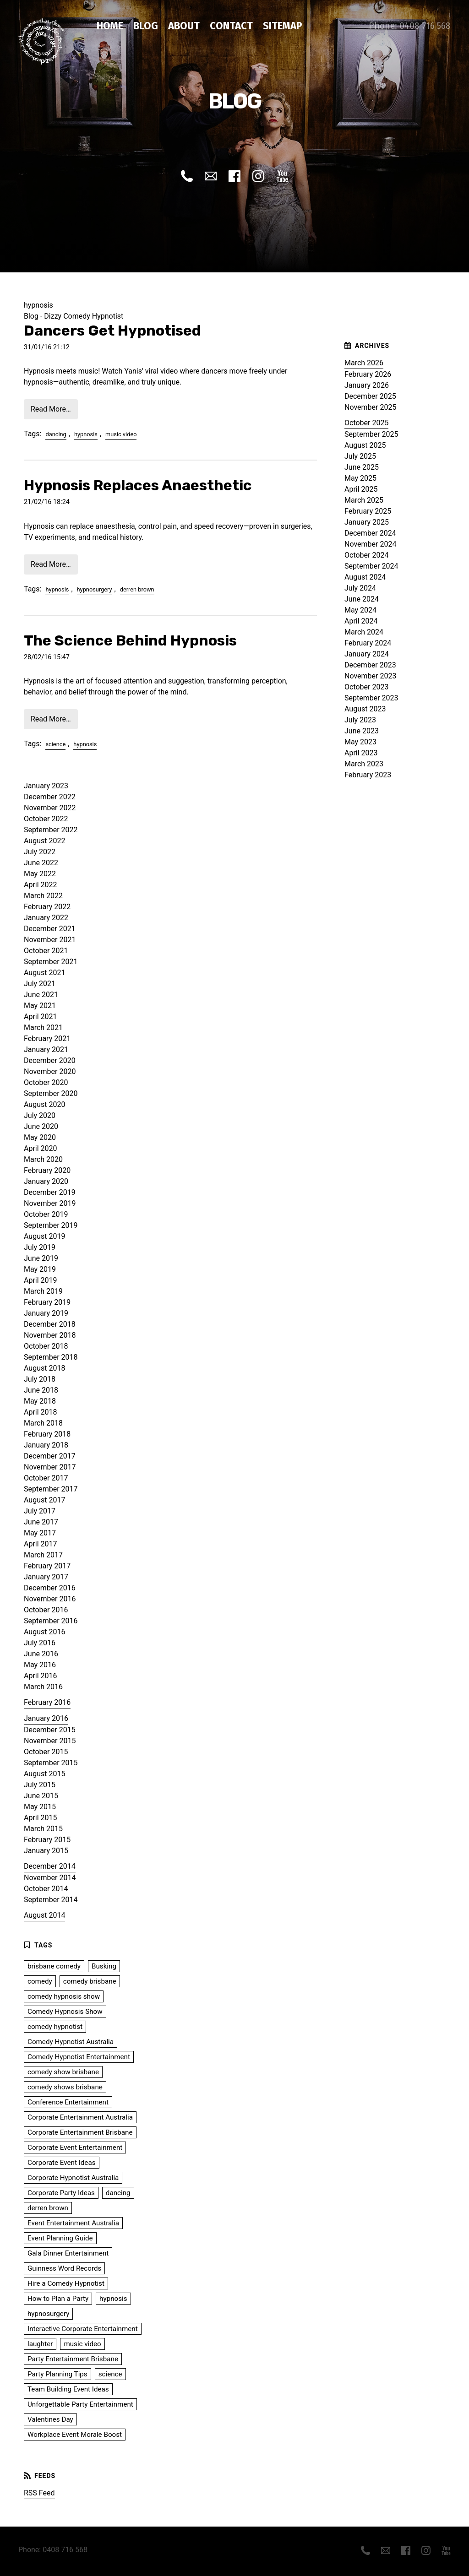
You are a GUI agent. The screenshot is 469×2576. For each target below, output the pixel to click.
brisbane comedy (54, 1966)
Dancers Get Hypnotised (112, 330)
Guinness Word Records (64, 2268)
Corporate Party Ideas (61, 2193)
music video (120, 434)
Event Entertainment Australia (73, 2223)
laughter (40, 2344)
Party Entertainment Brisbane (72, 2359)
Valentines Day (50, 2419)
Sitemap (282, 25)
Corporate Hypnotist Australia (73, 2178)
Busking (104, 1966)
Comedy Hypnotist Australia (70, 2042)
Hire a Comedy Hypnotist (65, 2283)
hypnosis (86, 434)
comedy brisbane (89, 1981)
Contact (231, 25)
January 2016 (46, 1718)
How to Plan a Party (57, 2298)
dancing (55, 434)
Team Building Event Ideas (68, 2389)
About (184, 25)
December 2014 (50, 1866)
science (55, 744)
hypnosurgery (94, 589)
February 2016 (47, 1702)
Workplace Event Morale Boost (74, 2434)
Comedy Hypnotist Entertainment (78, 2057)
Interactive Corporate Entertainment (82, 2329)
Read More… (51, 409)
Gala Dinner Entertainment (68, 2253)
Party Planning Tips (57, 2374)
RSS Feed (39, 2493)
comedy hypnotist (54, 2027)
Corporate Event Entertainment (74, 2147)
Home (110, 25)
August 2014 (44, 1915)
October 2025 (366, 422)
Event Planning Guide (60, 2238)
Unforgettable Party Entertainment (80, 2404)
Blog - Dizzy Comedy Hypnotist (73, 316)
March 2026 (363, 362)
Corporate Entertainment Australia (80, 2117)
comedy (39, 1981)
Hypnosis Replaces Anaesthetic (138, 485)
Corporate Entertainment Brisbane (80, 2132)
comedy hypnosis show (63, 1996)
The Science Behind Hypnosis (130, 640)
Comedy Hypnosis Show (65, 2011)
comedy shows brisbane (65, 2087)
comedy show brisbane (63, 2072)
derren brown (137, 589)
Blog (145, 25)
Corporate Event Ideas (61, 2162)
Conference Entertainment (68, 2102)
